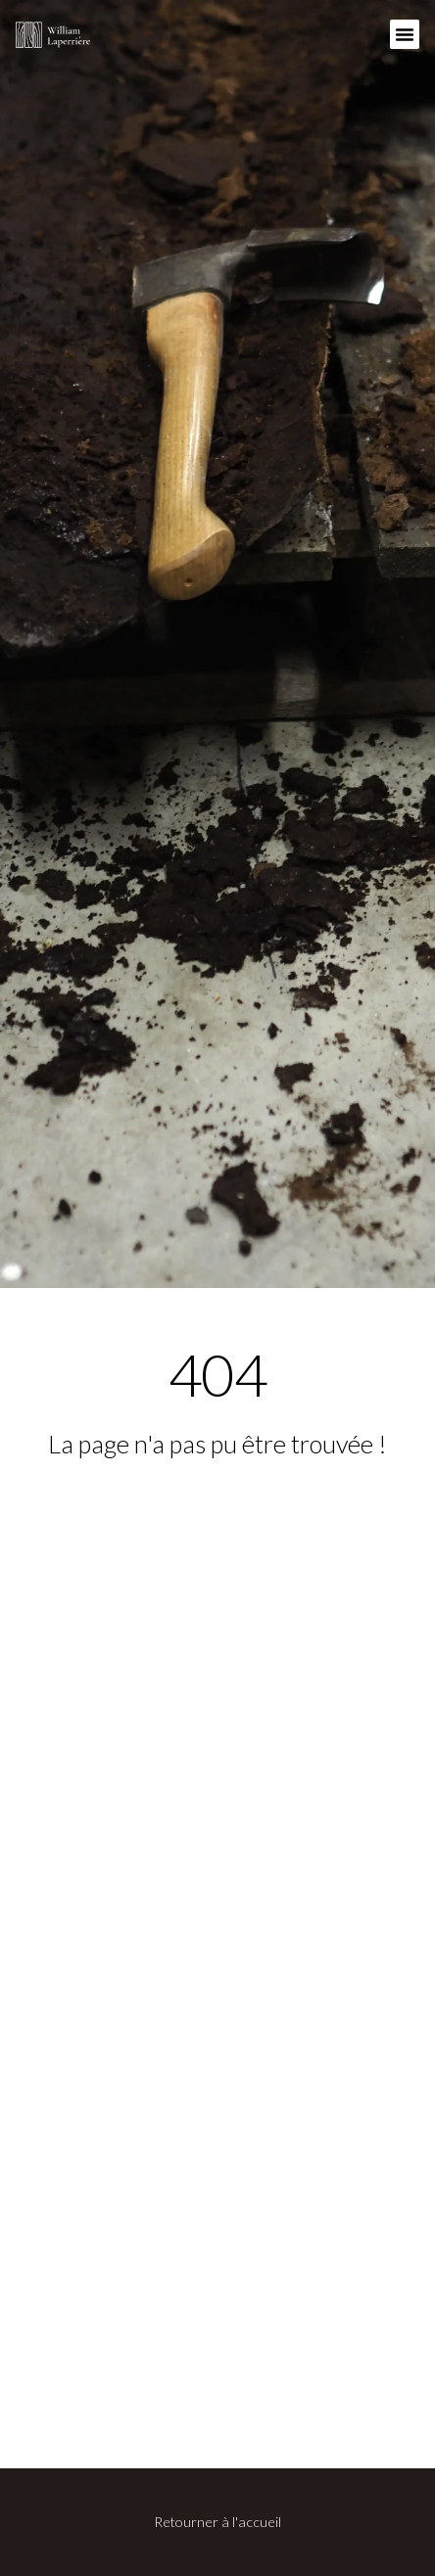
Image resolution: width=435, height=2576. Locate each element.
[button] (404, 34)
